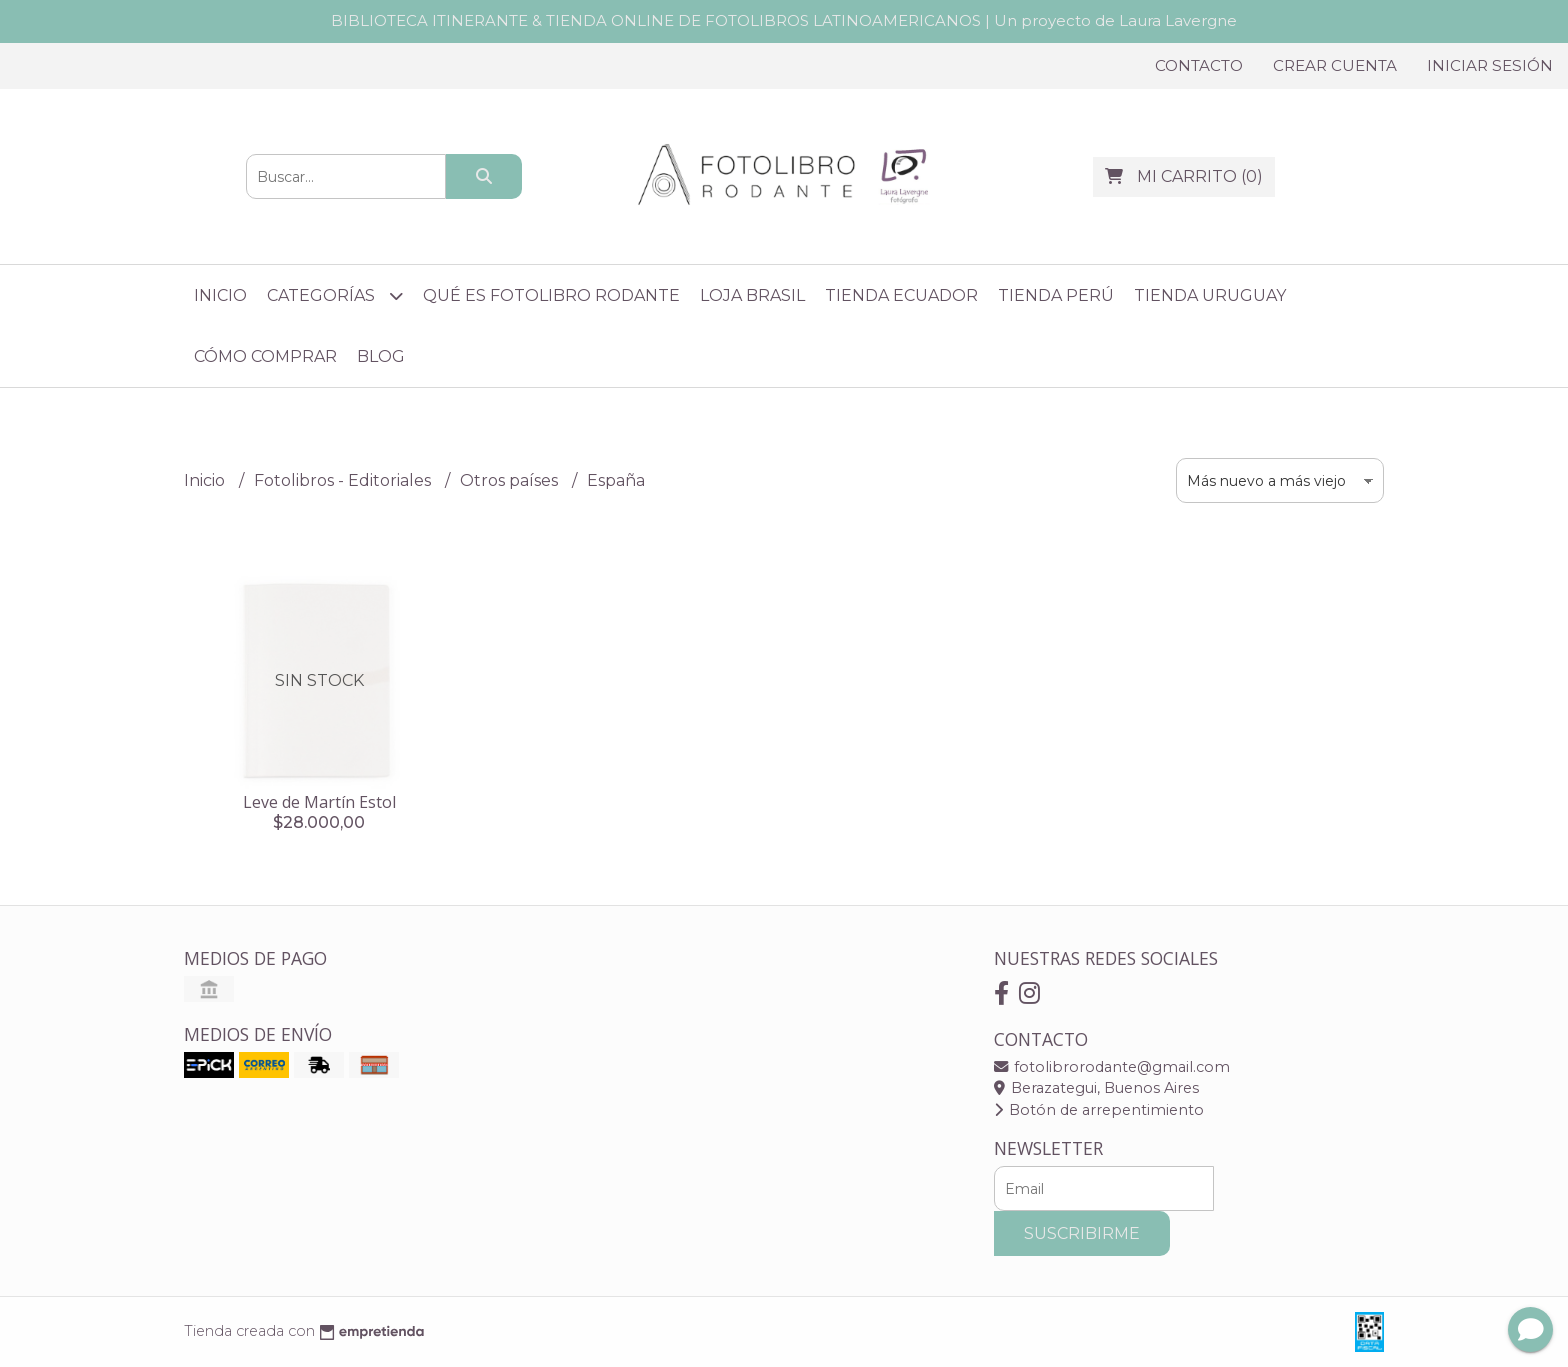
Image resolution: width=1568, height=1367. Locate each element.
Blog (381, 356)
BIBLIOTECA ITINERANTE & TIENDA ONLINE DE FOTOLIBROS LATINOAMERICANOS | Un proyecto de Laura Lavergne (784, 20)
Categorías (335, 295)
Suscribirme (1082, 1233)
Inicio (220, 295)
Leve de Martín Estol (319, 802)
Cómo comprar (265, 356)
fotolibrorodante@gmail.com (1112, 1067)
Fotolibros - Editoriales (344, 480)
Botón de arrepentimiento (1099, 1110)
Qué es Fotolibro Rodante (551, 295)
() (1184, 176)
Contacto (1199, 65)
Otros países (511, 480)
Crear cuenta (1335, 65)
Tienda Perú (1056, 295)
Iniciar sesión (1490, 65)
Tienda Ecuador (901, 295)
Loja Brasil (752, 295)
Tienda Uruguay (1210, 295)
